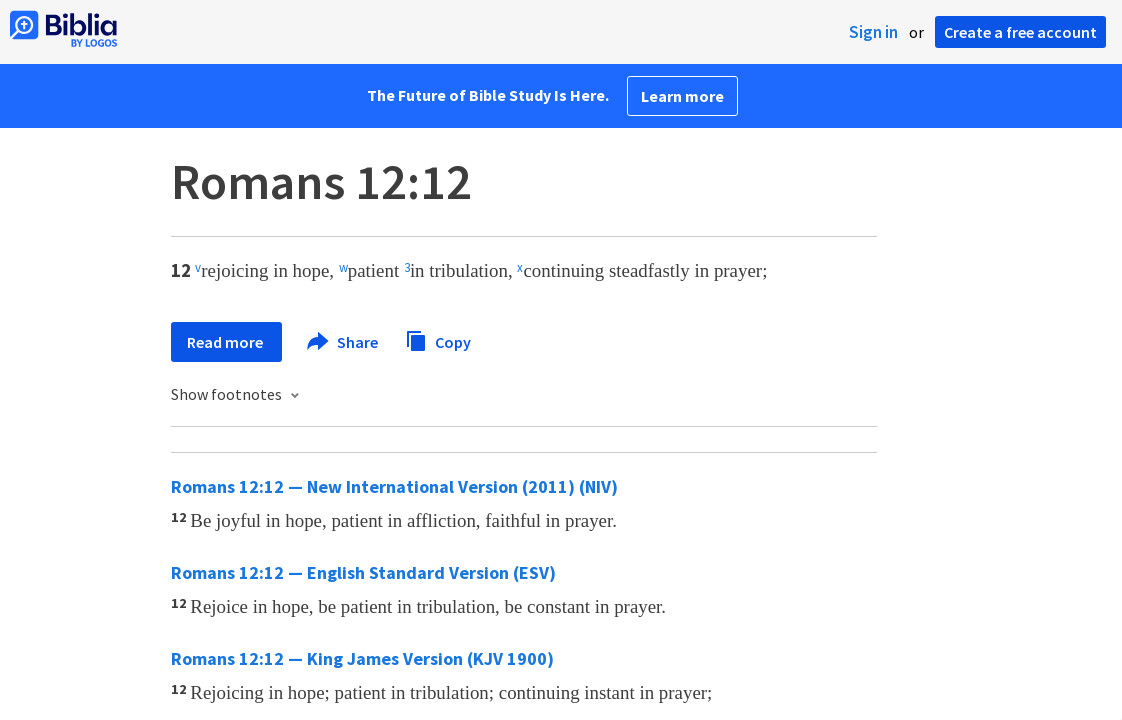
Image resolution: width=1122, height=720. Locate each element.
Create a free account (1020, 32)
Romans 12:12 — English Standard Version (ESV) (363, 572)
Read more (226, 342)
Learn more (682, 96)
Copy (438, 339)
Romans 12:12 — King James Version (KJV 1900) (362, 658)
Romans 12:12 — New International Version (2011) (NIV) (394, 486)
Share (343, 342)
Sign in (873, 32)
